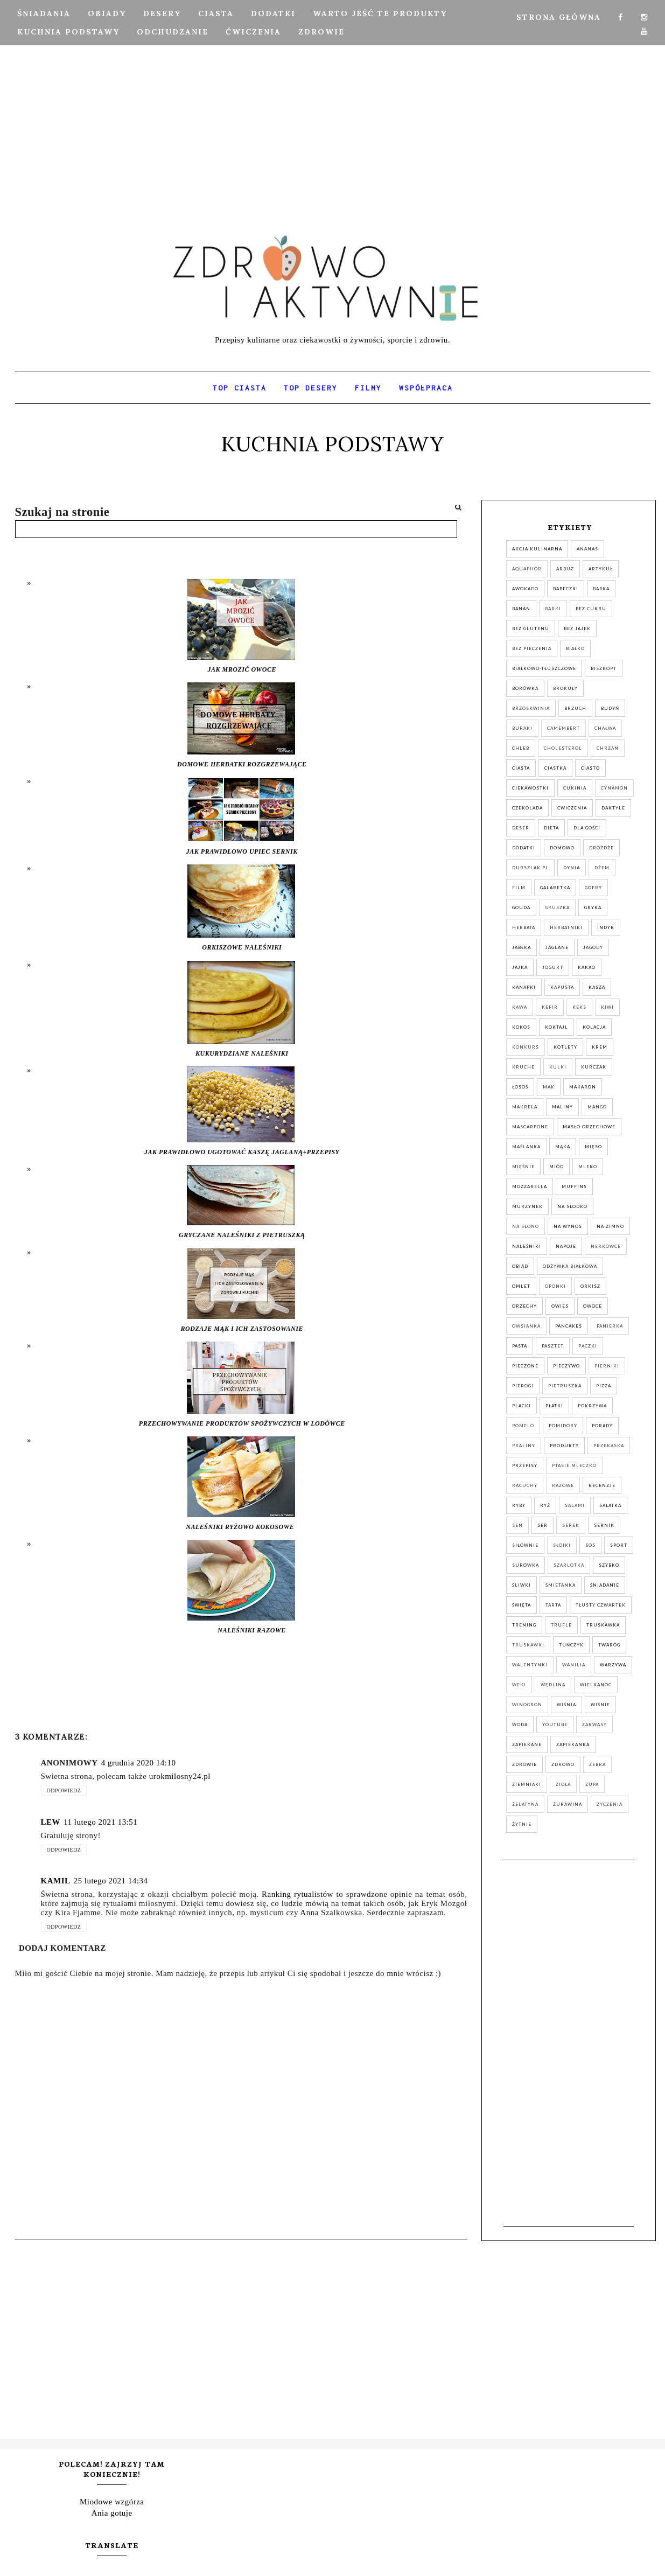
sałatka (610, 1505)
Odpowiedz (64, 1790)
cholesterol (563, 748)
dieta (551, 827)
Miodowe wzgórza (112, 2501)
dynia (571, 867)
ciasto (590, 768)
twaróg (609, 1644)
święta (521, 1605)
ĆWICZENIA (253, 32)
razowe (563, 1485)
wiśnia (566, 1704)
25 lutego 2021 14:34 (111, 1880)
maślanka (526, 1146)
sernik (604, 1525)
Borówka (525, 688)
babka (601, 588)
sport (618, 1545)
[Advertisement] (333, 105)
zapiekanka (573, 1744)
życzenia (609, 1804)
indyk (605, 927)
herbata (523, 927)
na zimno (610, 1226)
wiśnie (600, 1704)
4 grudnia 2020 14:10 (138, 1762)
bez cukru (591, 608)
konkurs (525, 1047)
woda (520, 1724)
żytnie (521, 1824)
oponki (555, 1286)
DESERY (162, 13)
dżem (602, 867)
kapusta (562, 987)
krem (599, 1047)
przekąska (608, 1445)
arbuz (565, 568)
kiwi (607, 1007)
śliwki (521, 1585)
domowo (562, 847)
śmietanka (560, 1585)
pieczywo (566, 1366)
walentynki (530, 1664)
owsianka (526, 1326)
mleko (587, 1166)
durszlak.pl (530, 867)
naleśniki (526, 1246)
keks (579, 1007)
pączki (587, 1346)
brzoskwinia (531, 708)
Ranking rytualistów (297, 1894)
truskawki (528, 1644)
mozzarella (529, 1186)
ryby (519, 1505)
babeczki (565, 588)
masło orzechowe (589, 1126)
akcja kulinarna (537, 548)
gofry (593, 887)
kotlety (565, 1047)
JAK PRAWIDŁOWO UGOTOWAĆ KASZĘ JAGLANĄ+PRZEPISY (241, 1152)
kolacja (594, 1027)
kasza (597, 987)
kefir (550, 1007)
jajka (520, 967)
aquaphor (527, 568)
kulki (557, 1067)
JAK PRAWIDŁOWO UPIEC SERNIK (242, 851)
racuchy (524, 1485)
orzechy (524, 1306)
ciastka (555, 768)
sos (590, 1545)
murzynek (527, 1206)
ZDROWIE (321, 32)
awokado (525, 588)
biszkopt (604, 668)
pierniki (606, 1366)
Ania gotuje (112, 2513)
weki (519, 1684)
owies (560, 1306)
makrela (524, 1106)
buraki (522, 728)
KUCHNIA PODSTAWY (68, 32)
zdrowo (563, 1764)
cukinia (574, 788)
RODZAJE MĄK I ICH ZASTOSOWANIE (243, 1328)
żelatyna (525, 1804)
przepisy (524, 1465)
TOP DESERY (311, 387)
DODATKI (273, 13)
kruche (523, 1067)
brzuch (575, 708)
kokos (521, 1027)
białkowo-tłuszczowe (544, 668)
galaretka (555, 887)
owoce (592, 1306)
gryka (592, 907)
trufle (561, 1625)
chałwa (605, 728)
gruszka (557, 907)
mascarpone (530, 1126)
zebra (597, 1764)
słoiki (562, 1545)
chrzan (608, 748)
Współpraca (426, 387)
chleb (520, 748)
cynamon (614, 788)
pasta (519, 1346)
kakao (587, 967)
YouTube (555, 1724)
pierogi (523, 1385)
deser (520, 827)
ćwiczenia (572, 808)
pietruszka (565, 1385)
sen (517, 1525)
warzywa (613, 1664)
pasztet (553, 1346)
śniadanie (604, 1585)
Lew (51, 1822)
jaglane (557, 947)
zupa (592, 1784)
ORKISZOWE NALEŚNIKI (242, 947)
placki (521, 1405)
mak (549, 1087)
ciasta (521, 768)
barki (553, 608)
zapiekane (527, 1744)
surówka (525, 1565)
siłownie (525, 1545)
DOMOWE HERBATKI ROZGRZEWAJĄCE (241, 764)
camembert (563, 728)
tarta (553, 1605)
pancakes (568, 1326)
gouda (521, 907)
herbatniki (566, 927)
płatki (554, 1405)
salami (575, 1505)
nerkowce (606, 1246)
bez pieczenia (531, 648)
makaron (582, 1087)
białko (575, 648)
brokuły (565, 688)
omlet (521, 1286)
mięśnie (523, 1166)
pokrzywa (592, 1405)
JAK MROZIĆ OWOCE (242, 669)
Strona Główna (558, 17)
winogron (527, 1704)
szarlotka (569, 1565)
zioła (563, 1784)
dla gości (586, 827)
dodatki (523, 847)
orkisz (590, 1286)
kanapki (524, 987)
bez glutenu (530, 628)
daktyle (613, 808)
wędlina (553, 1684)
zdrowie (524, 1764)
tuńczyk (571, 1644)
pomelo (523, 1425)
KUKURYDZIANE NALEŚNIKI (241, 1053)
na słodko (572, 1206)
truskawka (603, 1625)
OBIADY (107, 13)
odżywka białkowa (570, 1266)
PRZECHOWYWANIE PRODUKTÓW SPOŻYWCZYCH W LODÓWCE (242, 1423)
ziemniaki (526, 1784)
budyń (610, 708)
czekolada (527, 808)
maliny (562, 1106)
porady (602, 1425)
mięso (593, 1146)
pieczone (525, 1366)
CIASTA (216, 13)
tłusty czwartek (601, 1605)
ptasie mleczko (574, 1465)
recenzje (602, 1485)
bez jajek (577, 628)
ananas (587, 548)
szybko (609, 1565)
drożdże (601, 847)
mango (597, 1106)
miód (556, 1166)
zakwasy (594, 1724)
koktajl (556, 1027)
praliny (523, 1445)
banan (521, 608)
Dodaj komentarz (62, 1948)
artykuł (601, 568)
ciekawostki (530, 788)
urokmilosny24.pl (180, 1776)
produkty (564, 1445)
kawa (519, 1007)
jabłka (521, 947)
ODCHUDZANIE (172, 32)
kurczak (593, 1067)
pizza (603, 1385)
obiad (520, 1266)
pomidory (563, 1425)
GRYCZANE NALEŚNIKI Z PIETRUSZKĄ (242, 1235)
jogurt (552, 967)
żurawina (567, 1804)
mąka (562, 1146)
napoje (566, 1246)
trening (524, 1625)
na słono (525, 1226)
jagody (593, 947)
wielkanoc (596, 1684)
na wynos (568, 1226)
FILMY (368, 387)
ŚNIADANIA (44, 13)
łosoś (520, 1087)
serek (570, 1525)
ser (542, 1525)
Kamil (56, 1880)
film (519, 887)
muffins (574, 1186)
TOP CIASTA (240, 387)
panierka (610, 1326)
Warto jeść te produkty (380, 13)
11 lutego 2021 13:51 (100, 1822)
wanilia (573, 1664)
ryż (545, 1505)
